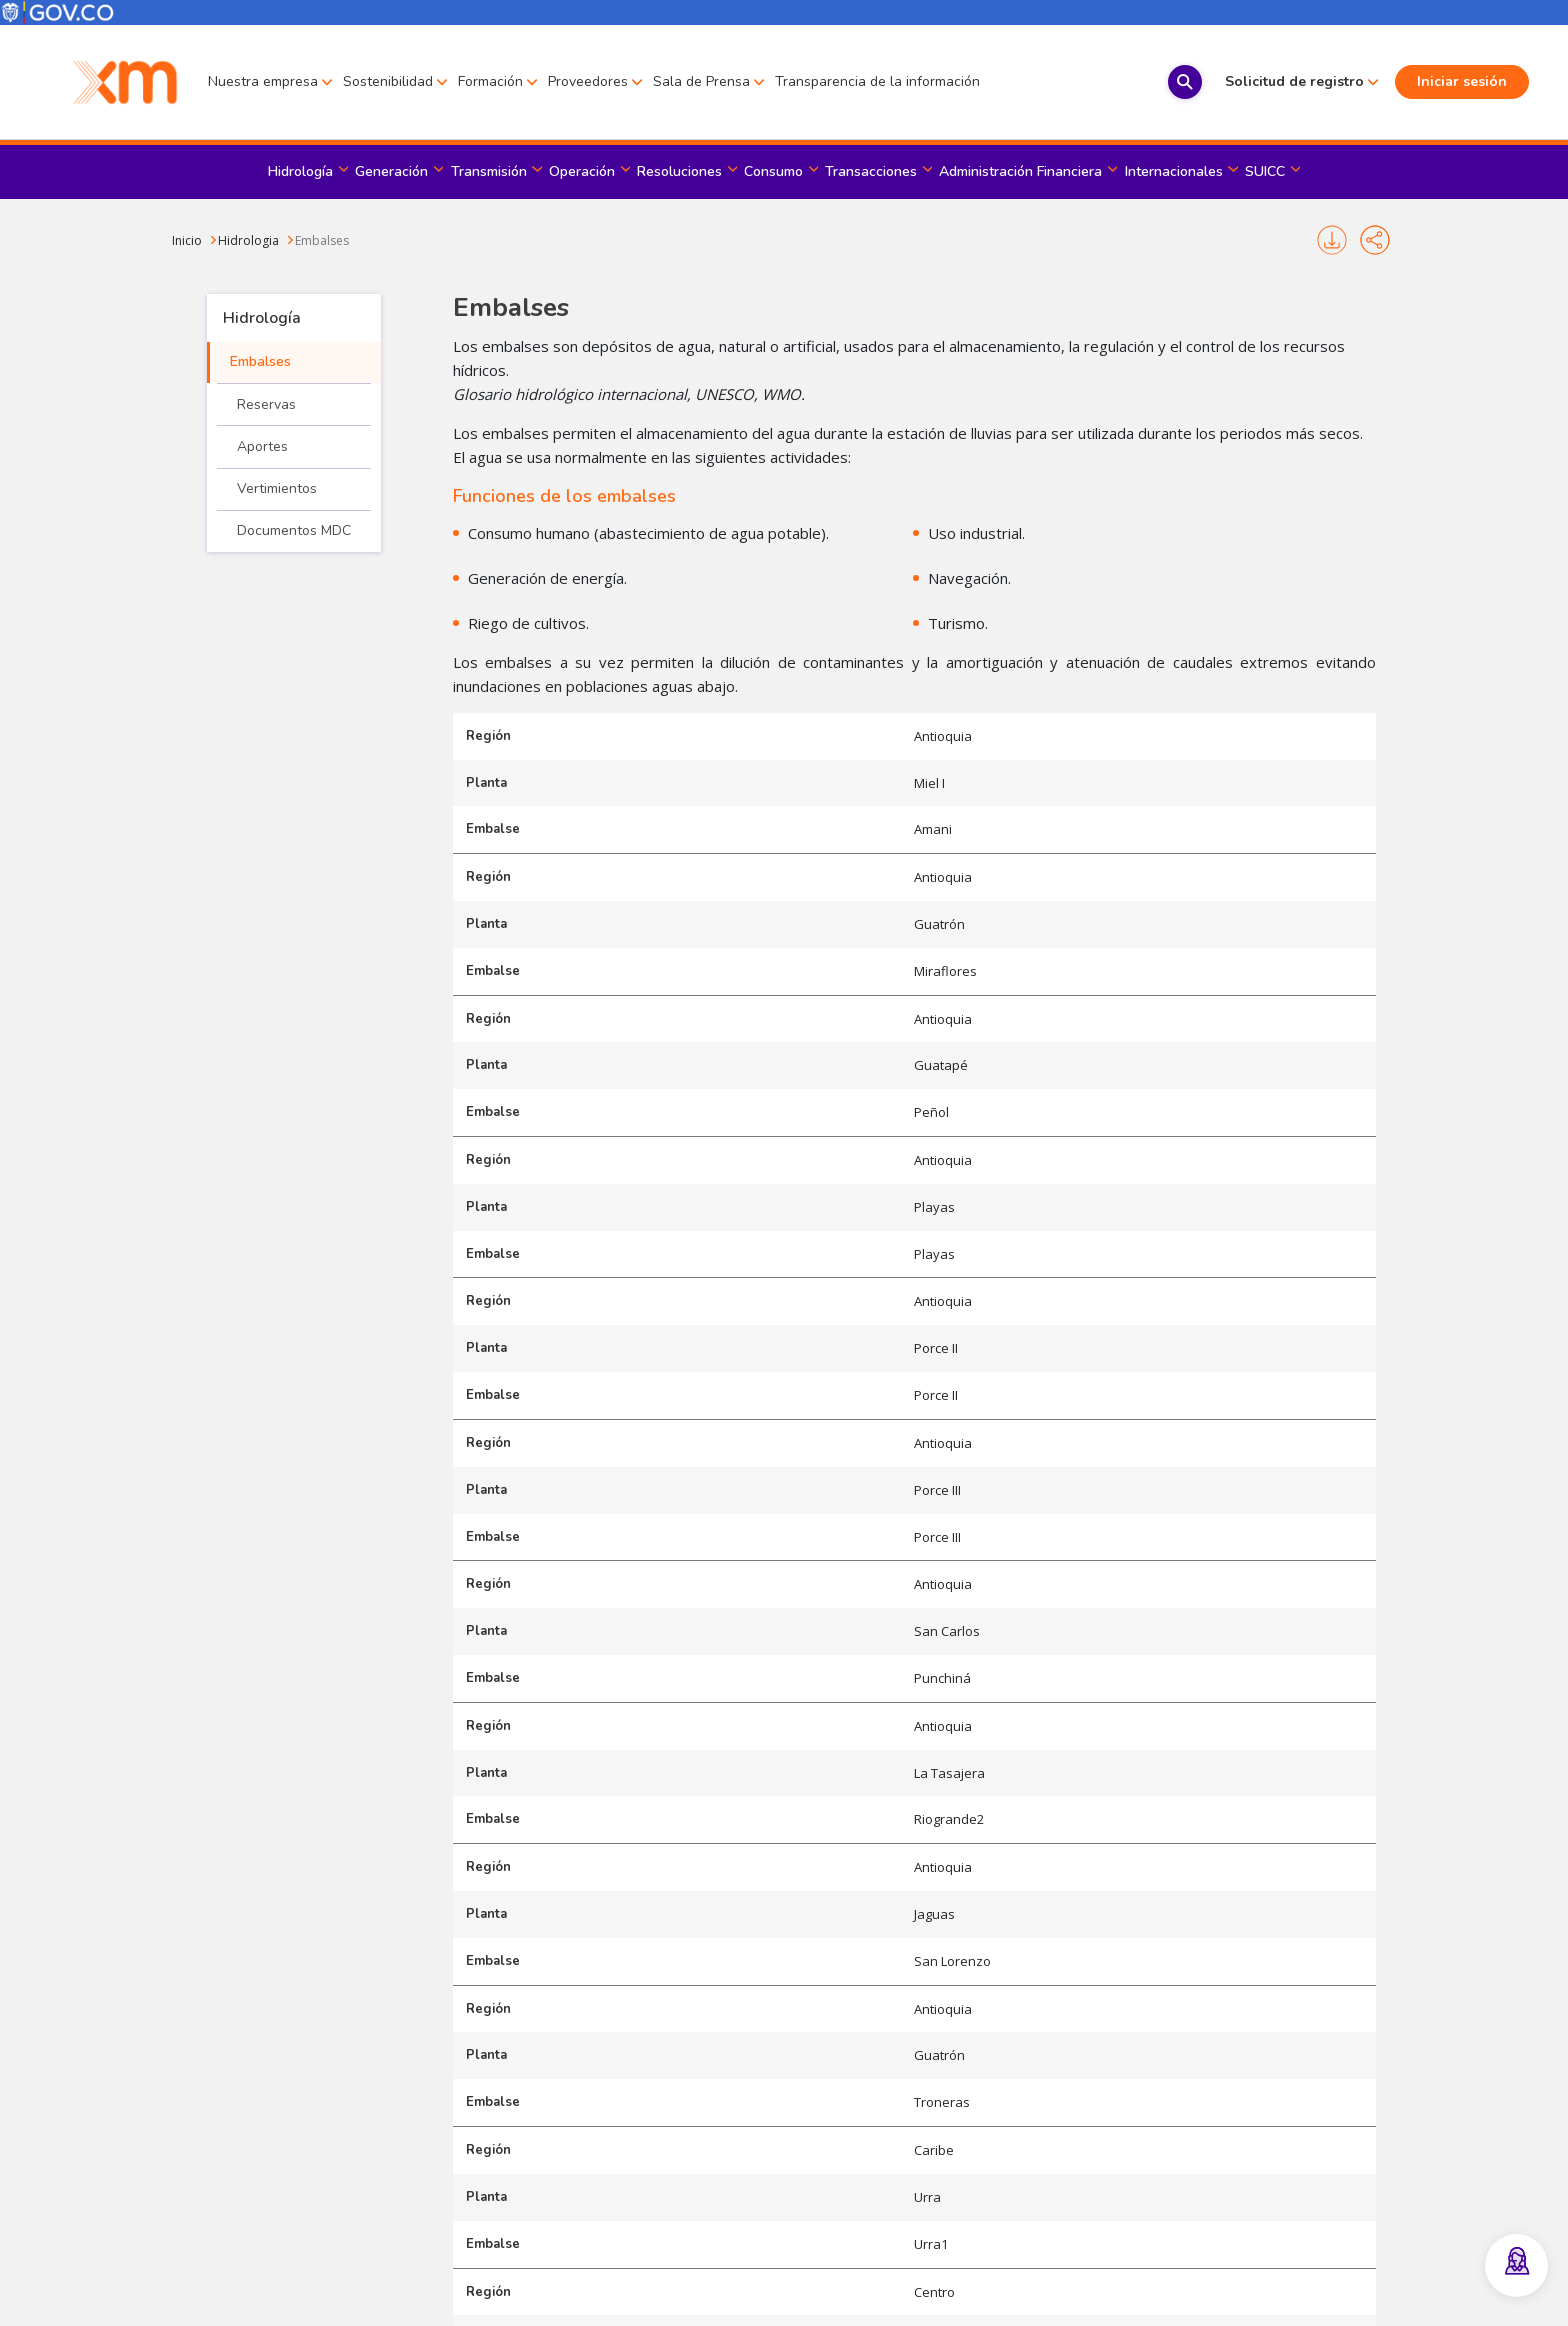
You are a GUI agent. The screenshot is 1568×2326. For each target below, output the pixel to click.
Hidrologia (248, 240)
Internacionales (1174, 171)
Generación (391, 171)
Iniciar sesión (1420, 81)
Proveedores (588, 81)
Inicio (187, 240)
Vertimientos (277, 488)
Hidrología (300, 171)
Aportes (262, 446)
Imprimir (1332, 240)
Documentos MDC (294, 530)
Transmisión (489, 171)
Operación (582, 171)
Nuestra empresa (263, 81)
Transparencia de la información (877, 81)
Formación (490, 81)
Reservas (266, 404)
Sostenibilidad (388, 81)
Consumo (773, 171)
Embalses (322, 240)
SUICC (1265, 171)
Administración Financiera (1020, 171)
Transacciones (871, 171)
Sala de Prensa (701, 81)
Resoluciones (679, 171)
